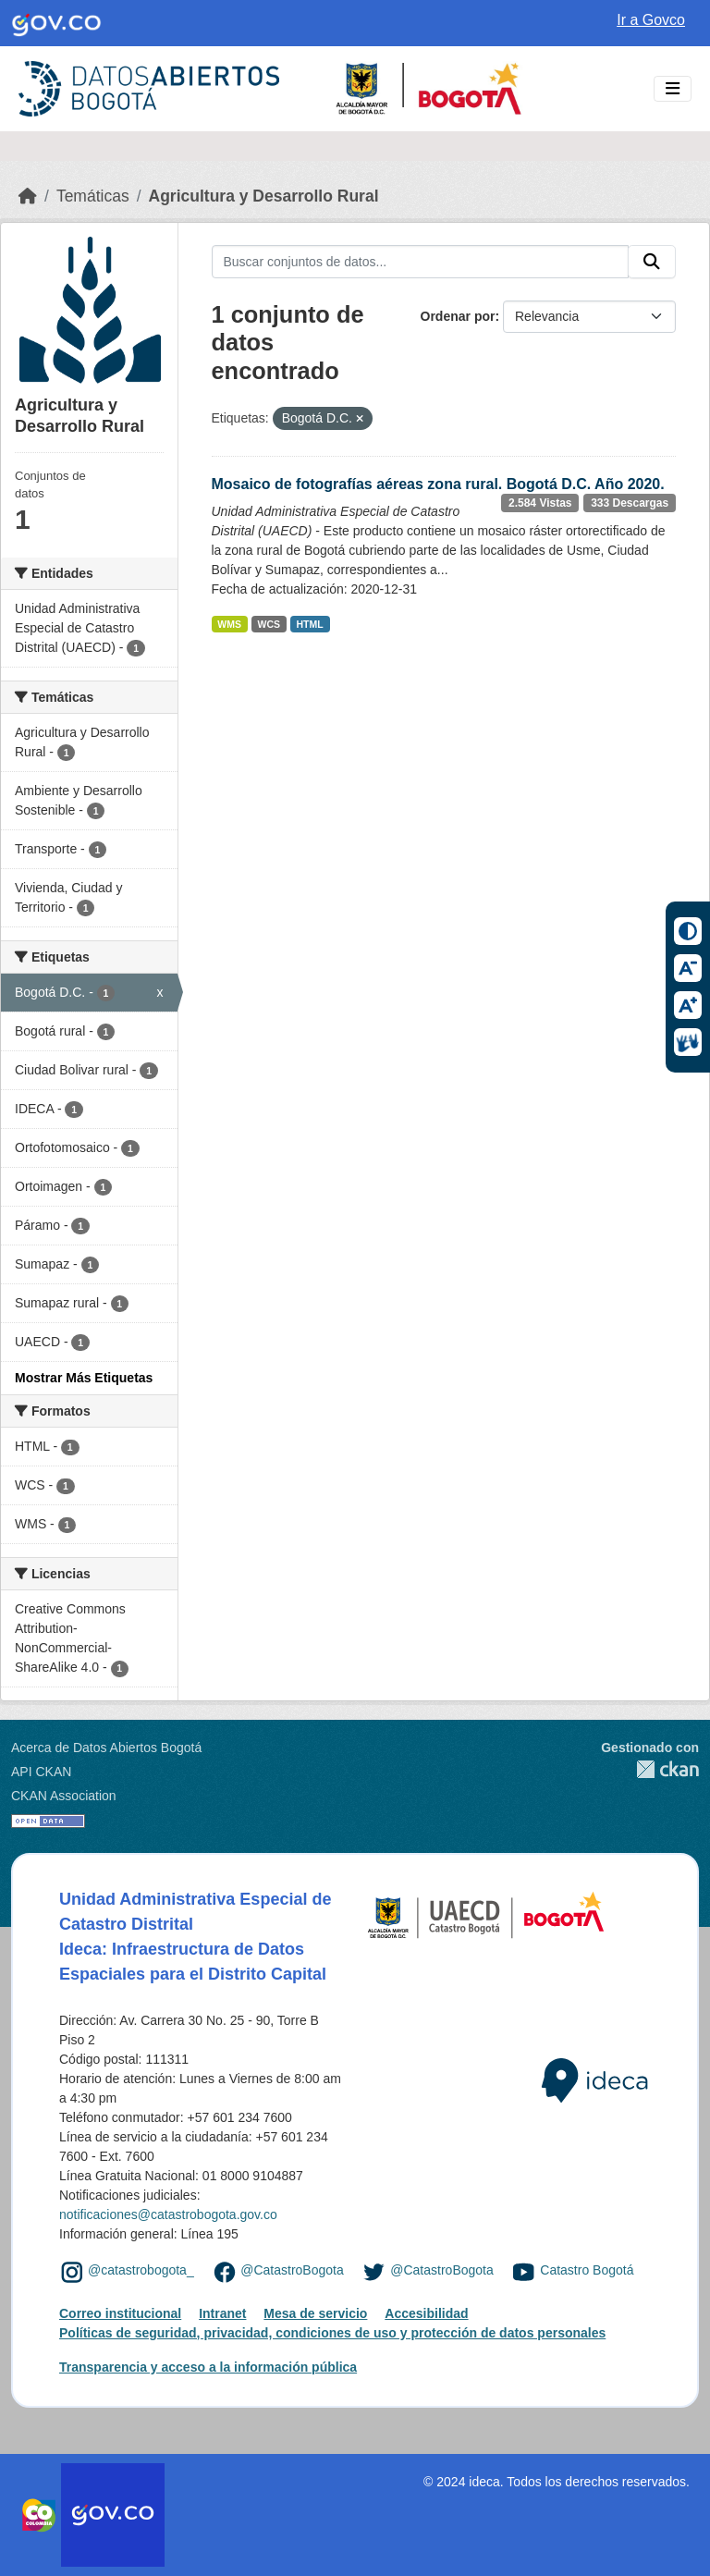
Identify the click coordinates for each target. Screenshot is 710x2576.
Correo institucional (120, 2313)
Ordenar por (458, 316)
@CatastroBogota (292, 2270)
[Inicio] (27, 196)
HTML (310, 624)
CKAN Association (63, 1795)
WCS (269, 624)
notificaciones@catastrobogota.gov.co (168, 2214)
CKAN (650, 1769)
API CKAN (41, 1771)
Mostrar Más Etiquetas (84, 1377)
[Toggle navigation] (673, 89)
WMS (229, 624)
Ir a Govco (651, 20)
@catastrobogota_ (141, 2270)
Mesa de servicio (315, 2313)
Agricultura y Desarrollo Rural (264, 196)
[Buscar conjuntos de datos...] (421, 261)
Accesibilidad (426, 2313)
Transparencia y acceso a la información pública (208, 2367)
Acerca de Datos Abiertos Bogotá (106, 1747)
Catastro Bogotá (586, 2270)
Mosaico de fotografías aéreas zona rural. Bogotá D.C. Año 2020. (438, 484)
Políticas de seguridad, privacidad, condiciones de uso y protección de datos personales (332, 2332)
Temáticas (92, 196)
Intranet (222, 2313)
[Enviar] (652, 261)
